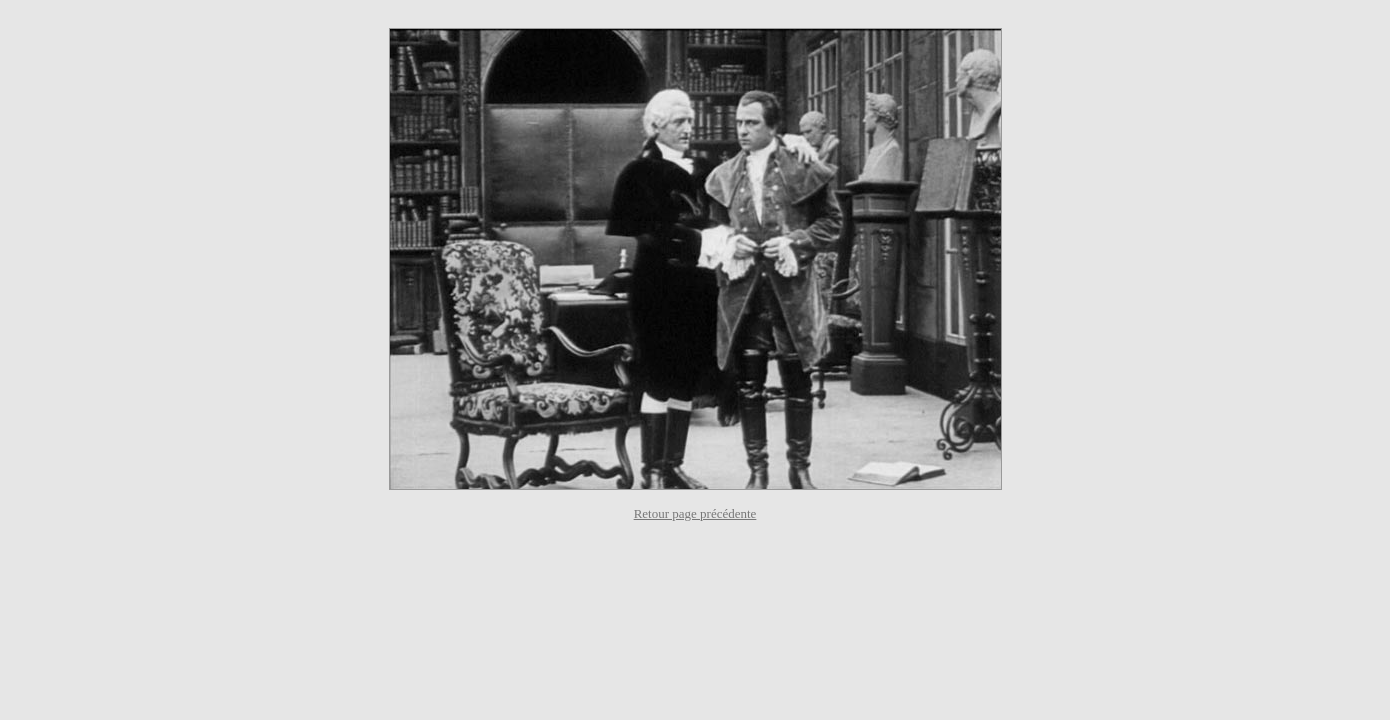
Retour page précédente (695, 513)
